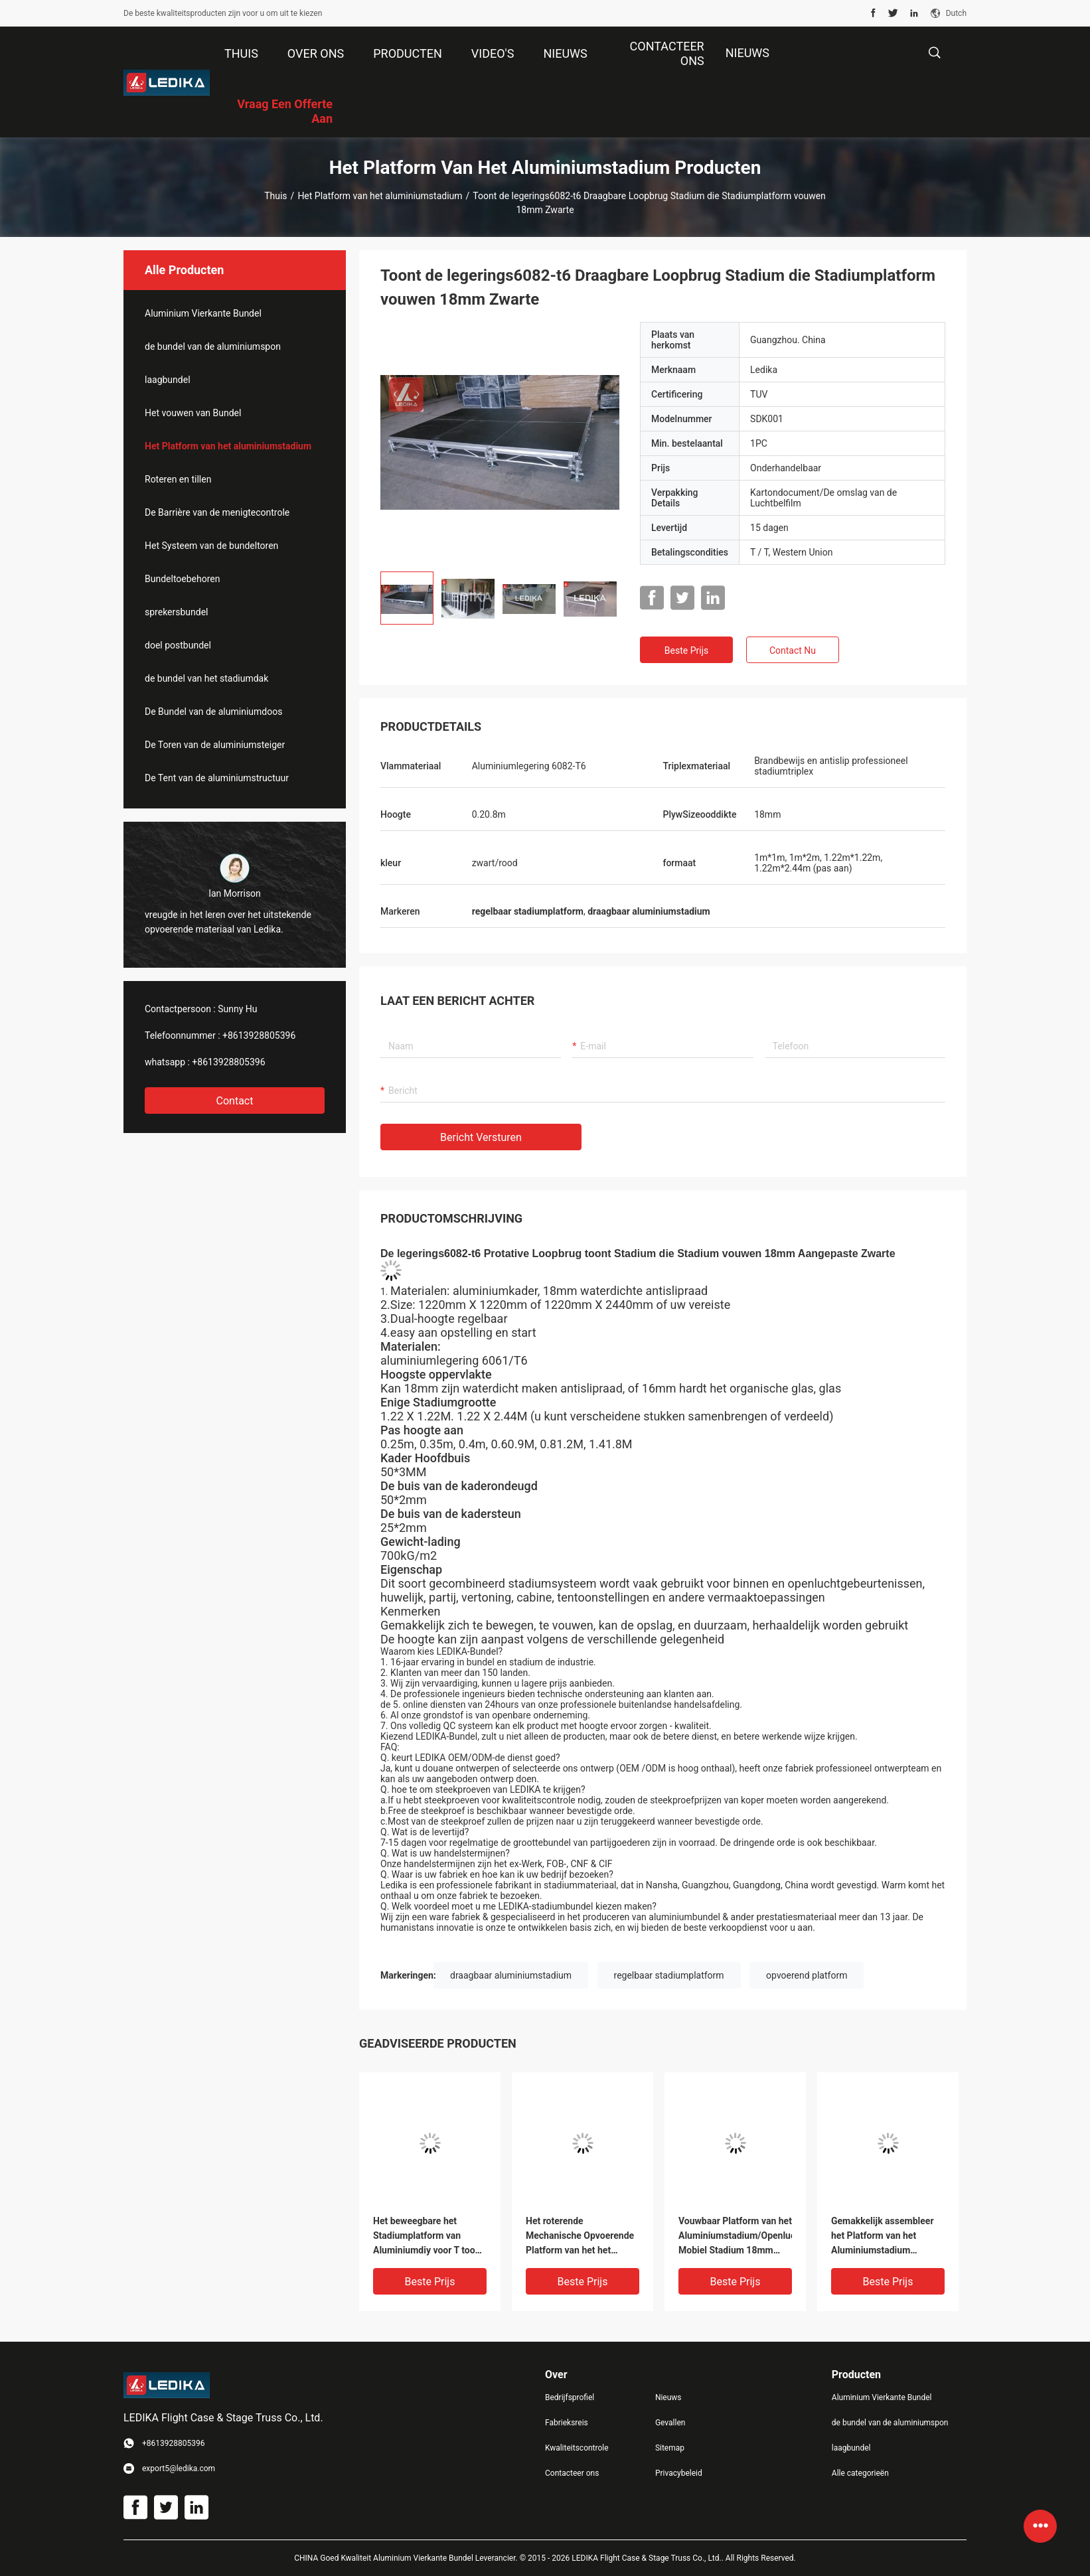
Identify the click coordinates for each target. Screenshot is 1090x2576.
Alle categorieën (860, 2473)
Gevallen (670, 2422)
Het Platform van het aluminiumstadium (379, 195)
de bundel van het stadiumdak (206, 678)
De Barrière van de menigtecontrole (217, 512)
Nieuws (668, 2397)
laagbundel (168, 379)
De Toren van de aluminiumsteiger (215, 744)
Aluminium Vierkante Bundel (203, 313)
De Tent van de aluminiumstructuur (217, 778)
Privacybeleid (678, 2473)
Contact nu (792, 650)
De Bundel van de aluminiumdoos (213, 711)
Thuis (275, 195)
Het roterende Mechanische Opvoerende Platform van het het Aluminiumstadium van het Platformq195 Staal (582, 2236)
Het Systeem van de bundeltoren (211, 545)
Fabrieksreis (566, 2422)
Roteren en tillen (178, 479)
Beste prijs (686, 650)
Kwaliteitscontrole (577, 2448)
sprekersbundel (176, 612)
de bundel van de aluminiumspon (213, 346)
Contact (235, 1101)
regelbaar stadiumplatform (669, 1975)
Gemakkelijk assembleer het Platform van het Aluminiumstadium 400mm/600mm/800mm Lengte (882, 2236)
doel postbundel (178, 645)
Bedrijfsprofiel (569, 2397)
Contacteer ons (572, 2473)
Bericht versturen (481, 1137)
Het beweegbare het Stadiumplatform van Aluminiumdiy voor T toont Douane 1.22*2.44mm (428, 2236)
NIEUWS (747, 53)
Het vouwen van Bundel (193, 413)
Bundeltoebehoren (182, 578)
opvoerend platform (806, 1975)
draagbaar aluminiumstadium (511, 1975)
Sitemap (669, 2448)
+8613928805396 (258, 1035)
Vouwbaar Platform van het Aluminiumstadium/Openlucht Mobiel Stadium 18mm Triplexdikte (735, 2236)
